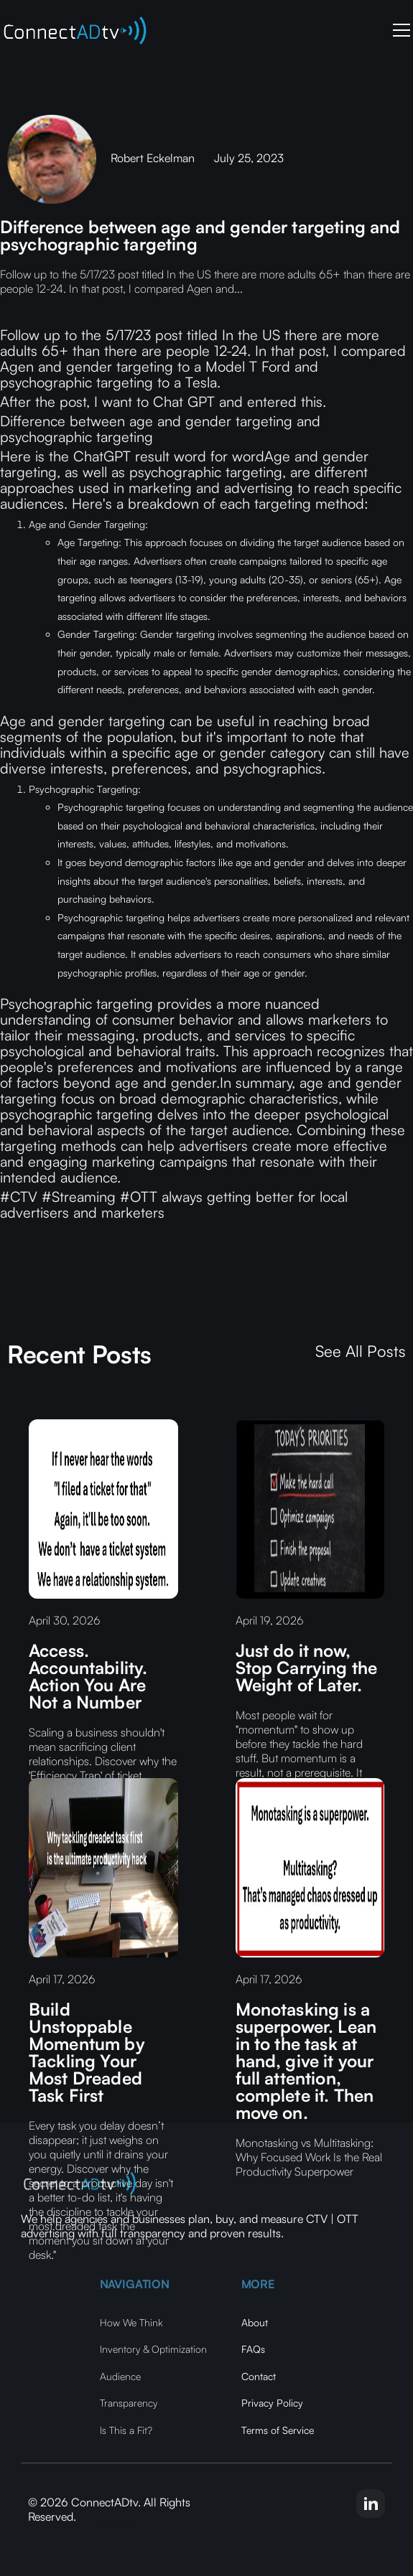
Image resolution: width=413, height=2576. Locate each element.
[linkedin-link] (370, 2503)
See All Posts (360, 1351)
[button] (398, 30)
